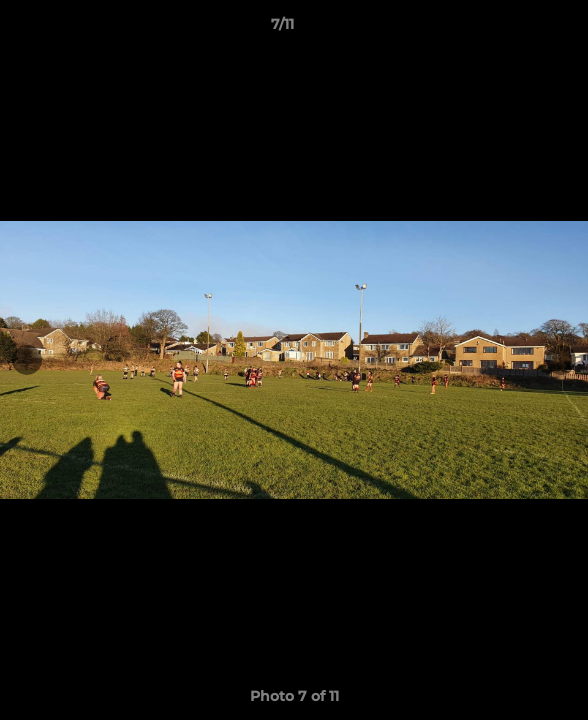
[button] (516, 29)
